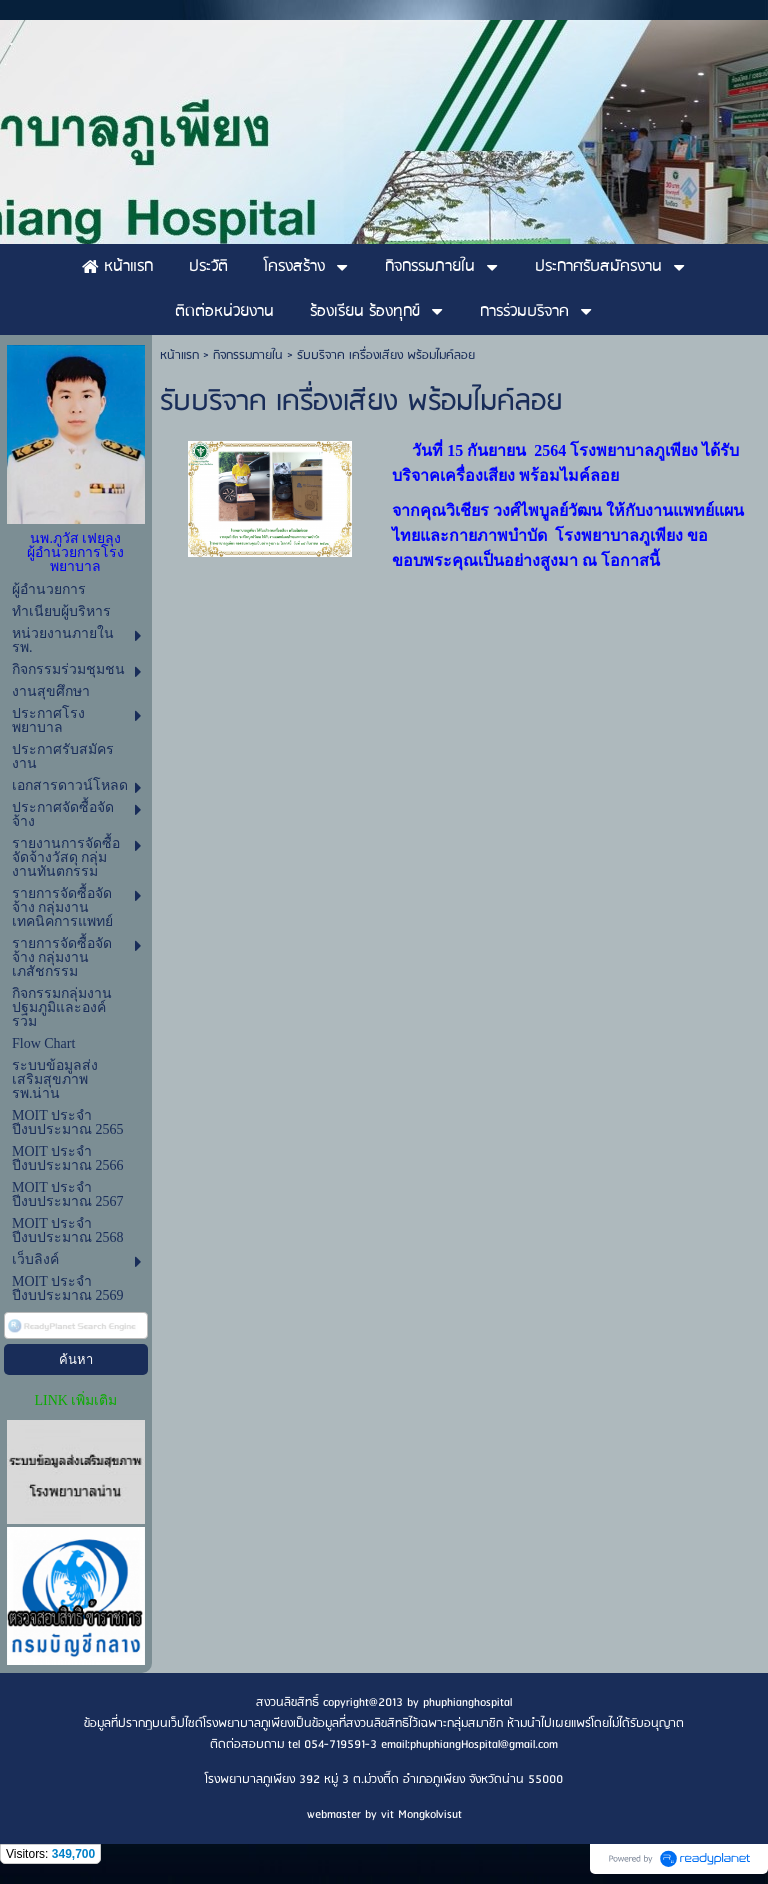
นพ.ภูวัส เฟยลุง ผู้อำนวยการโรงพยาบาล (75, 552)
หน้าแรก (179, 355)
